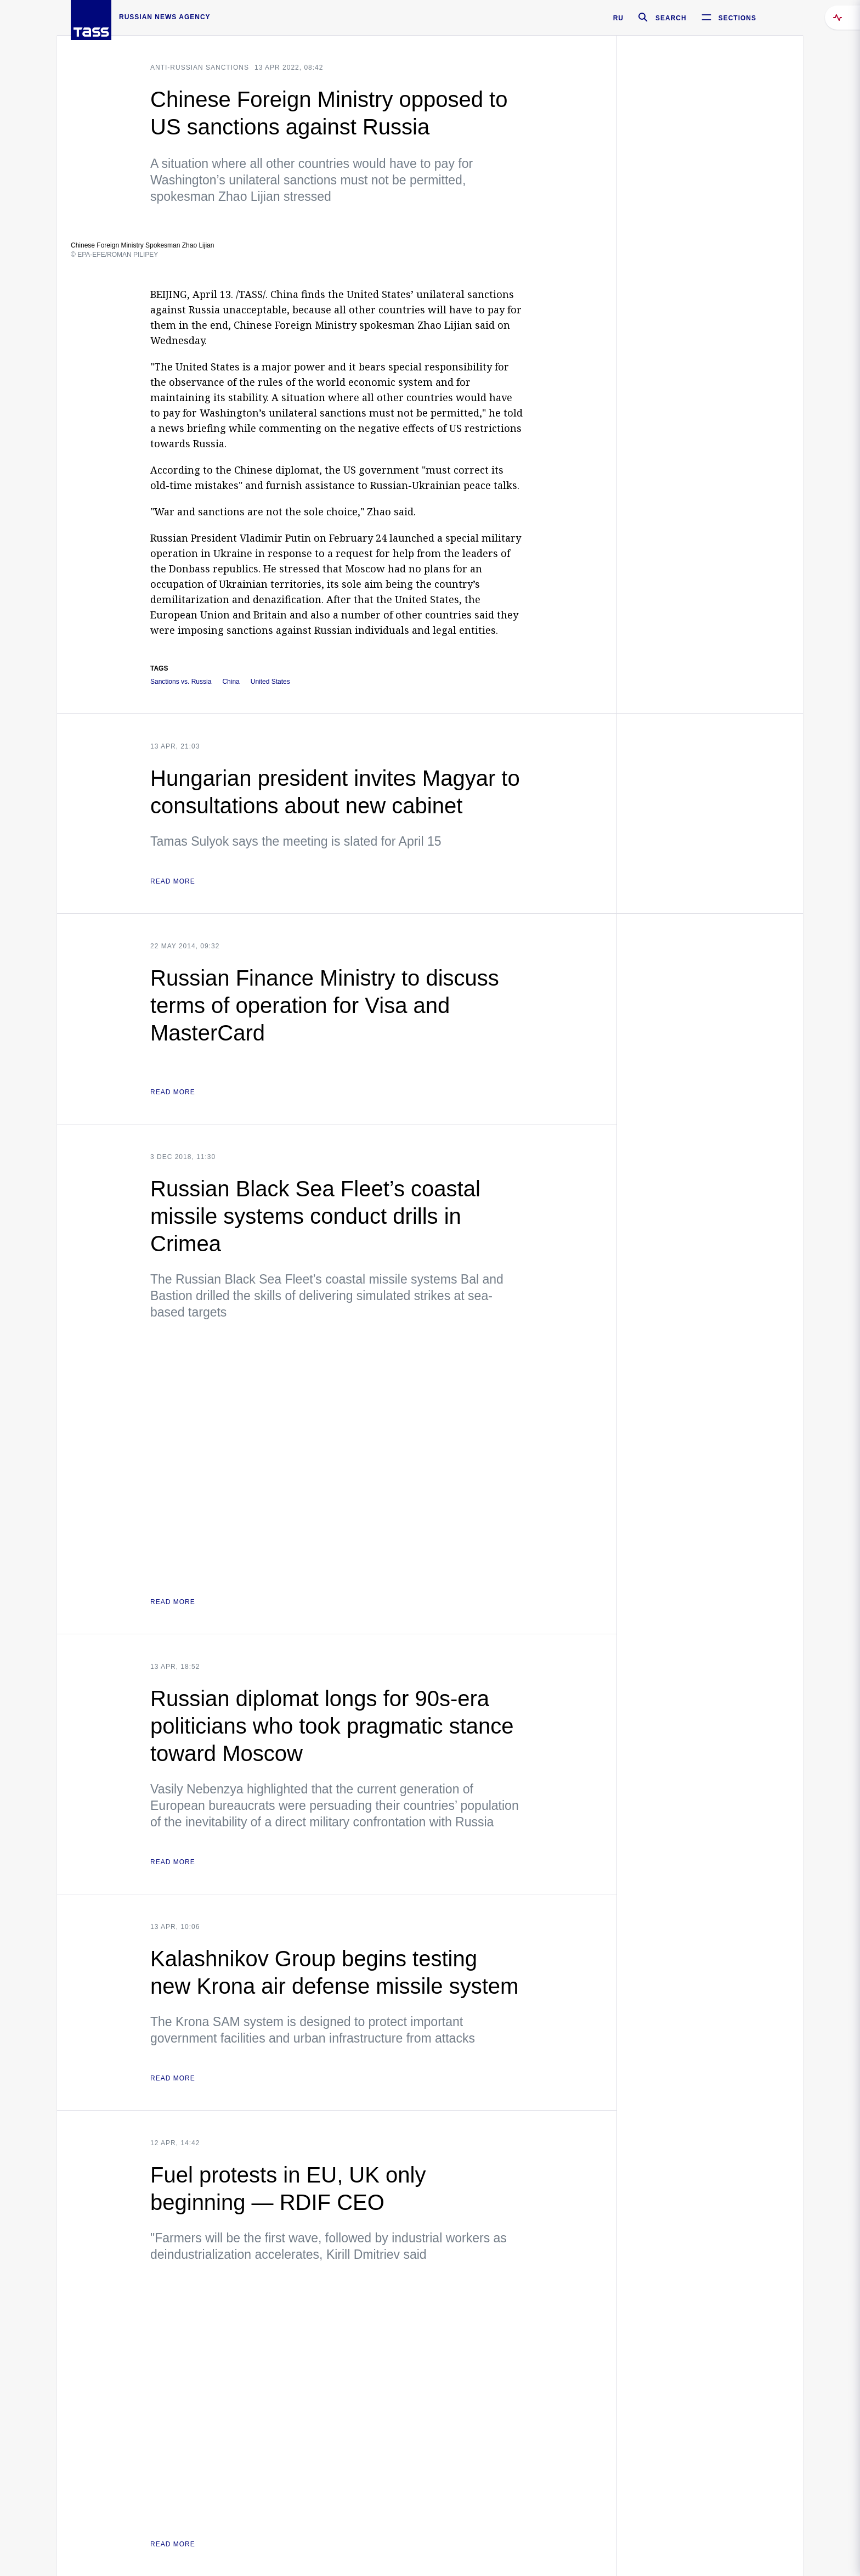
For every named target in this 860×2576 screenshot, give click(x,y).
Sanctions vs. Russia (180, 681)
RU (618, 18)
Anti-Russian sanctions (199, 67)
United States (270, 681)
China (230, 681)
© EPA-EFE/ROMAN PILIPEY (114, 254)
